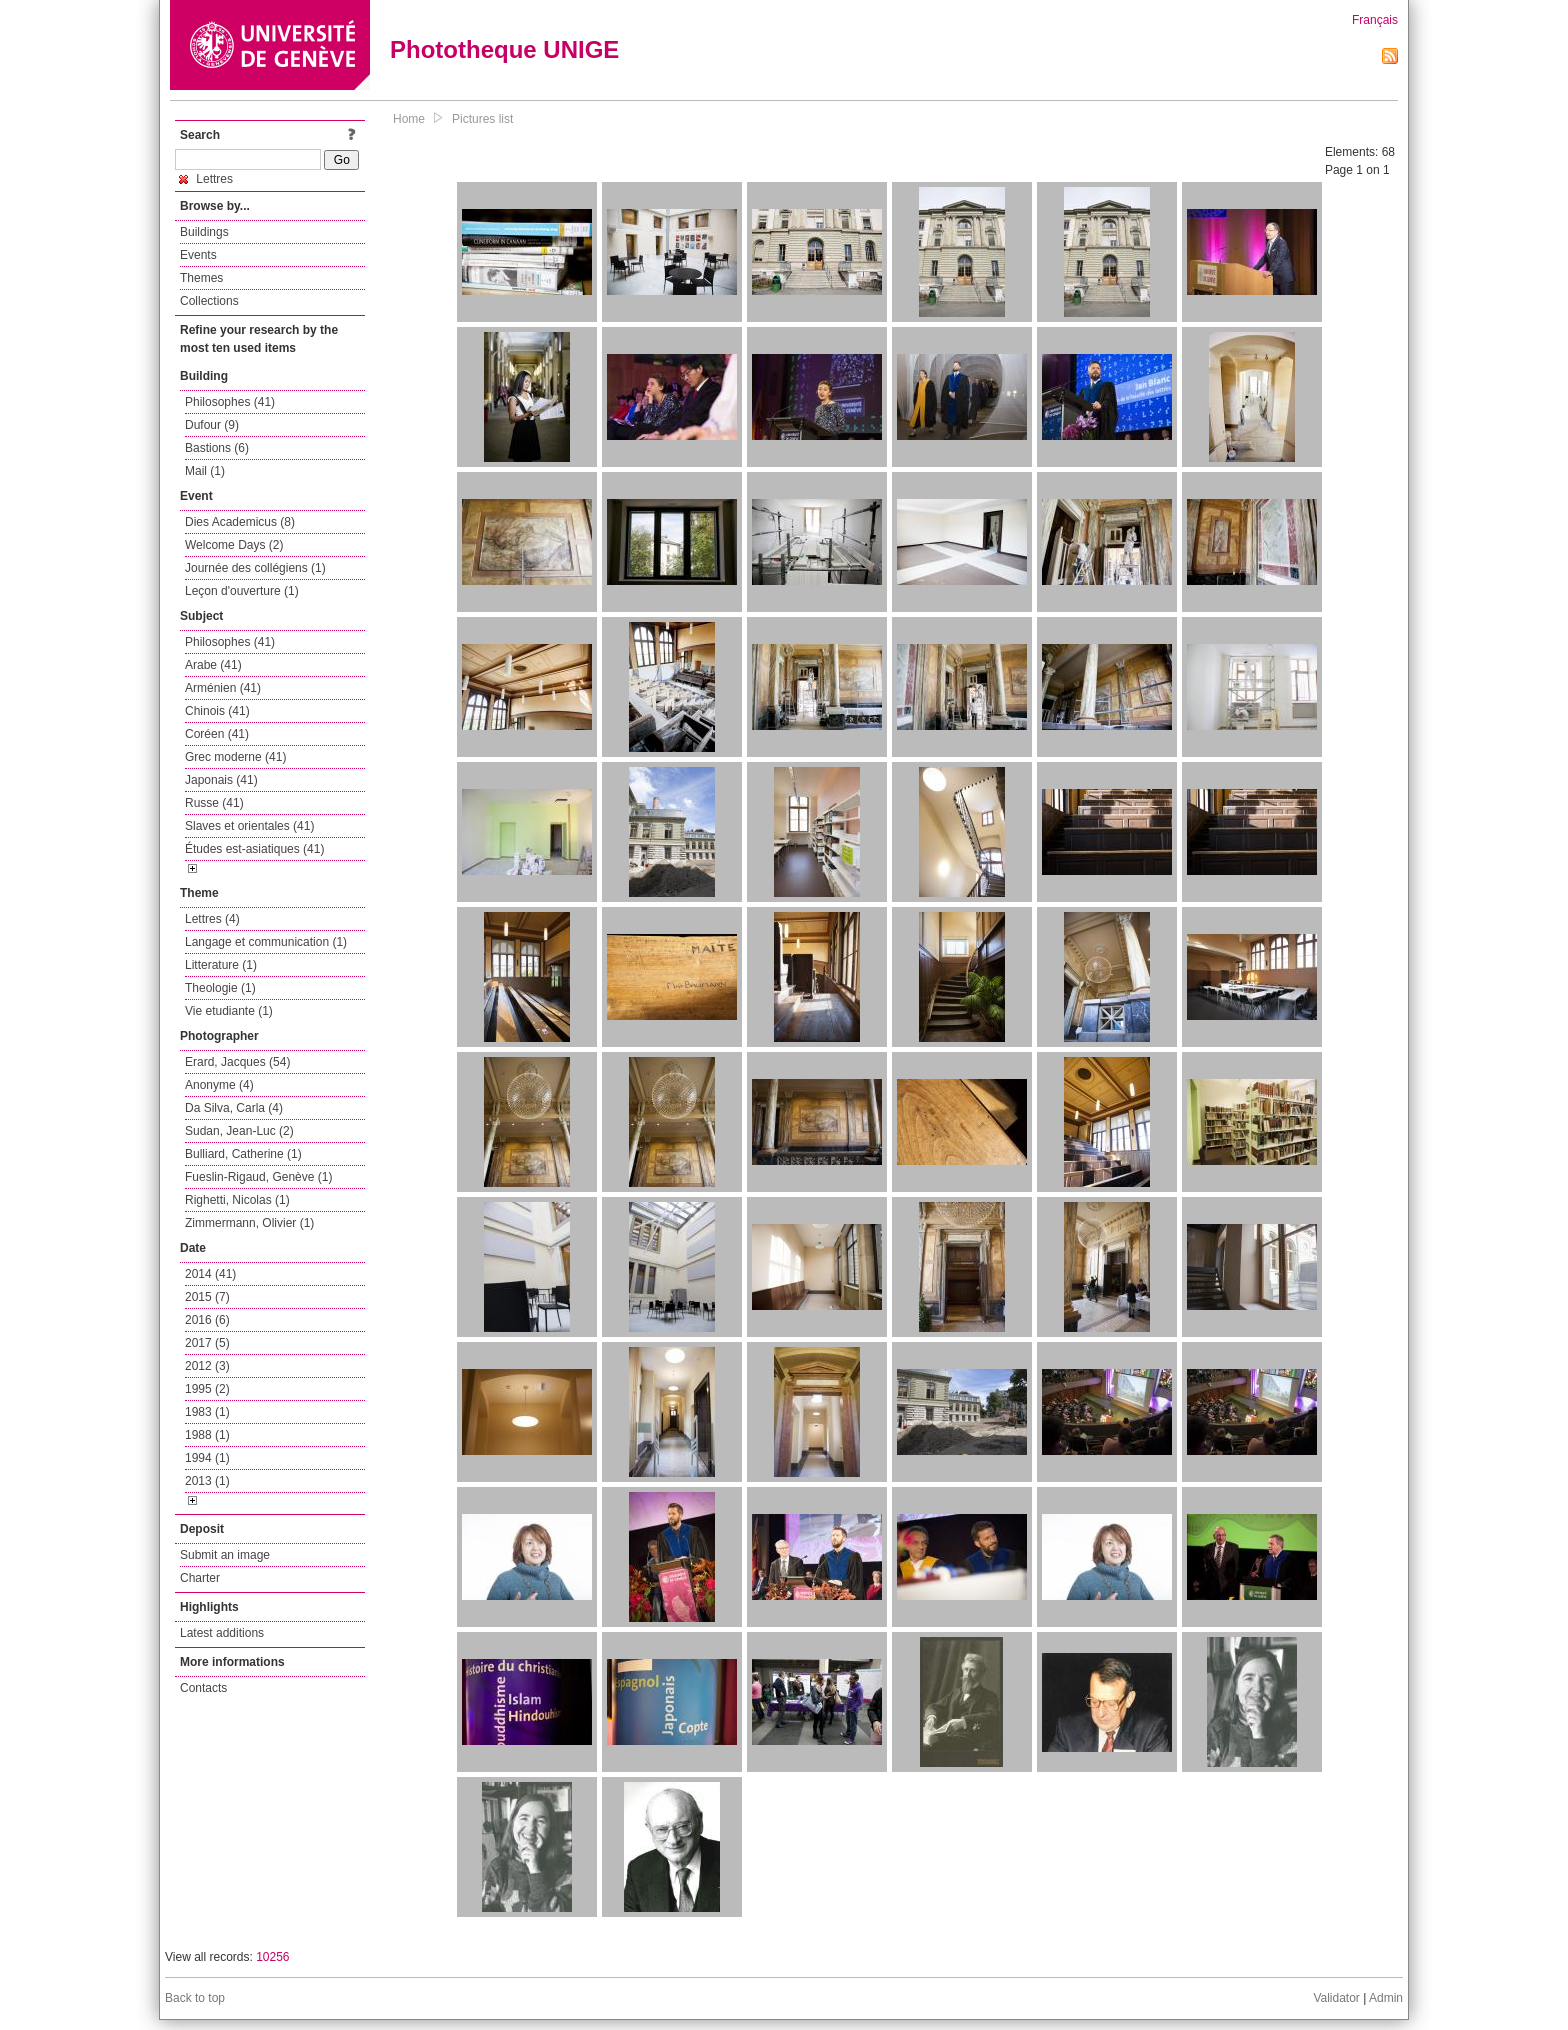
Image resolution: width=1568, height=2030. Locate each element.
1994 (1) (207, 1458)
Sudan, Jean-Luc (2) (239, 1131)
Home (409, 119)
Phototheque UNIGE (504, 49)
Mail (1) (205, 471)
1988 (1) (207, 1435)
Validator (1336, 1998)
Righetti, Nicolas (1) (237, 1200)
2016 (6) (207, 1320)
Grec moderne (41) (235, 757)
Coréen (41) (217, 734)
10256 (272, 1957)
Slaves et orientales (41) (249, 826)
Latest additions (222, 1633)
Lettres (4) (212, 919)
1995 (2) (207, 1389)
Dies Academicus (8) (240, 522)
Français (1375, 20)
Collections (209, 301)
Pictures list (482, 119)
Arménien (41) (223, 688)
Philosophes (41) (230, 402)
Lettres (206, 179)
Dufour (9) (212, 425)
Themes (201, 278)
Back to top (195, 1998)
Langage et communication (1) (266, 942)
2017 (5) (207, 1343)
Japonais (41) (221, 780)
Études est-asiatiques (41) (254, 849)
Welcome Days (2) (234, 545)
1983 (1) (207, 1412)
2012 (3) (207, 1366)
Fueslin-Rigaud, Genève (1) (258, 1177)
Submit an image (225, 1555)
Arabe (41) (213, 665)
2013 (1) (207, 1481)
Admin (1386, 1998)
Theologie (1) (220, 988)
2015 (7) (207, 1297)
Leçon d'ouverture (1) (242, 591)
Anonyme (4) (219, 1085)
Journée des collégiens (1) (255, 568)
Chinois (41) (217, 711)
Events (198, 255)
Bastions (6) (217, 448)
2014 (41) (210, 1274)
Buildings (204, 232)
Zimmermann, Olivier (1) (249, 1223)
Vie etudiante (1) (229, 1011)
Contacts (203, 1688)
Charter (200, 1578)
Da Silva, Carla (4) (234, 1108)
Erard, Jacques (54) (237, 1062)
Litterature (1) (221, 965)
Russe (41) (214, 803)
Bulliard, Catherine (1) (243, 1154)
